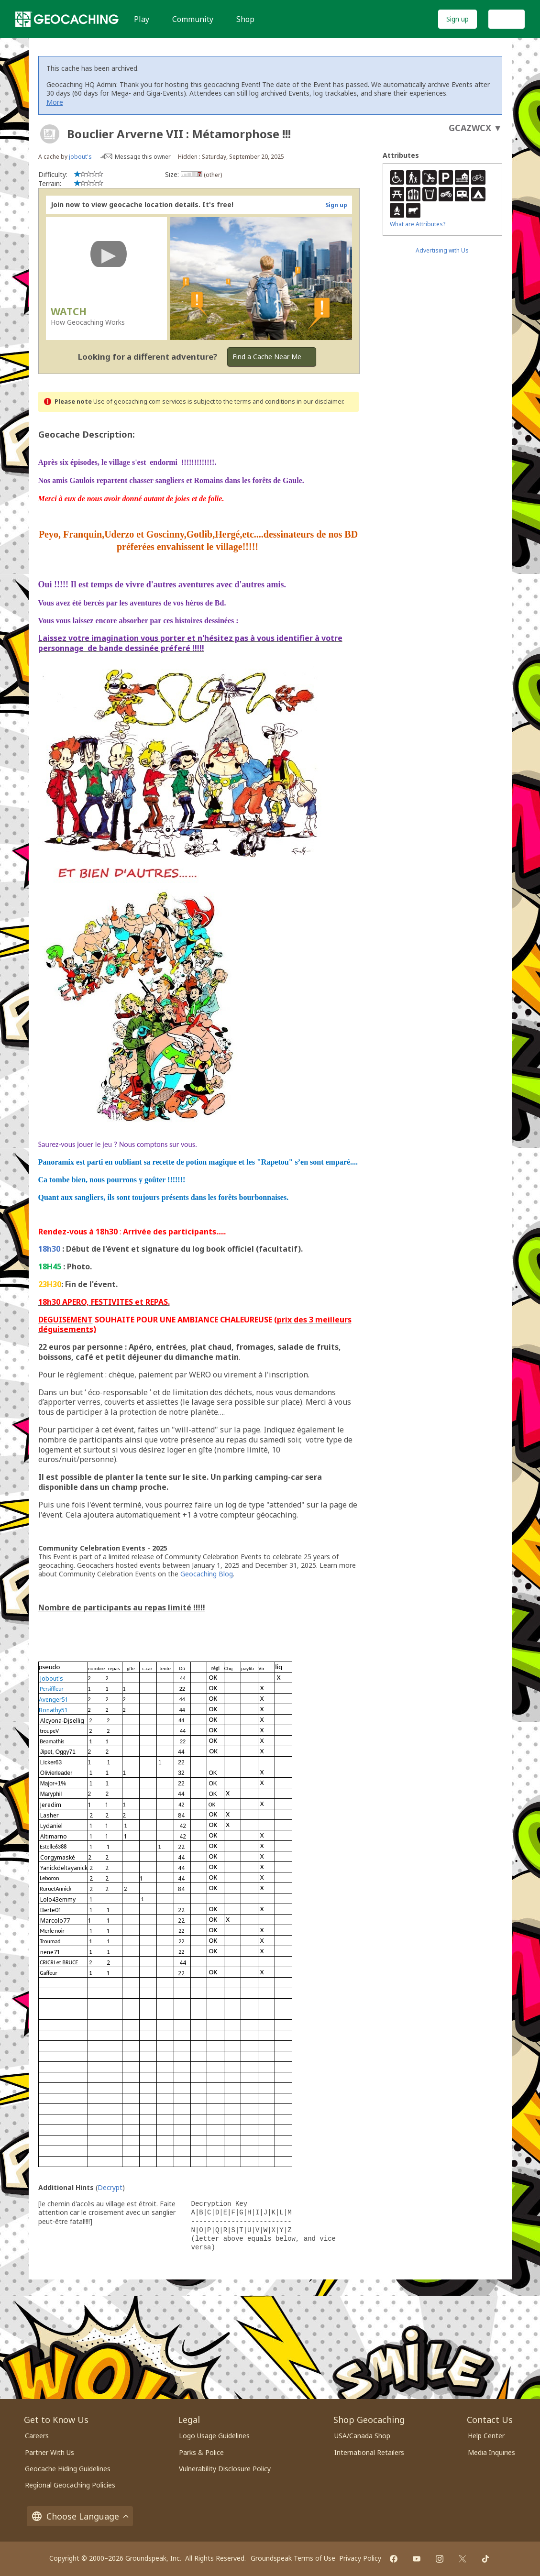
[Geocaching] (67, 19)
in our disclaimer (320, 401)
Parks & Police (201, 2452)
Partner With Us (49, 2452)
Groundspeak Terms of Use (293, 2558)
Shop (245, 19)
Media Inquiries (491, 2452)
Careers (37, 2435)
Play (141, 19)
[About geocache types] (49, 133)
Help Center (486, 2435)
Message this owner (143, 157)
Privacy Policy (360, 2558)
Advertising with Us (442, 250)
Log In (506, 18)
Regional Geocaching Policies (70, 2484)
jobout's (80, 157)
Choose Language (80, 2516)
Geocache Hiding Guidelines (67, 2468)
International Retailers (369, 2452)
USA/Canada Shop (362, 2435)
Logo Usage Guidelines (214, 2435)
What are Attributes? (417, 224)
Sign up (457, 18)
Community (192, 19)
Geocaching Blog (206, 1573)
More (54, 102)
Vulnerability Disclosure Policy (225, 2468)
